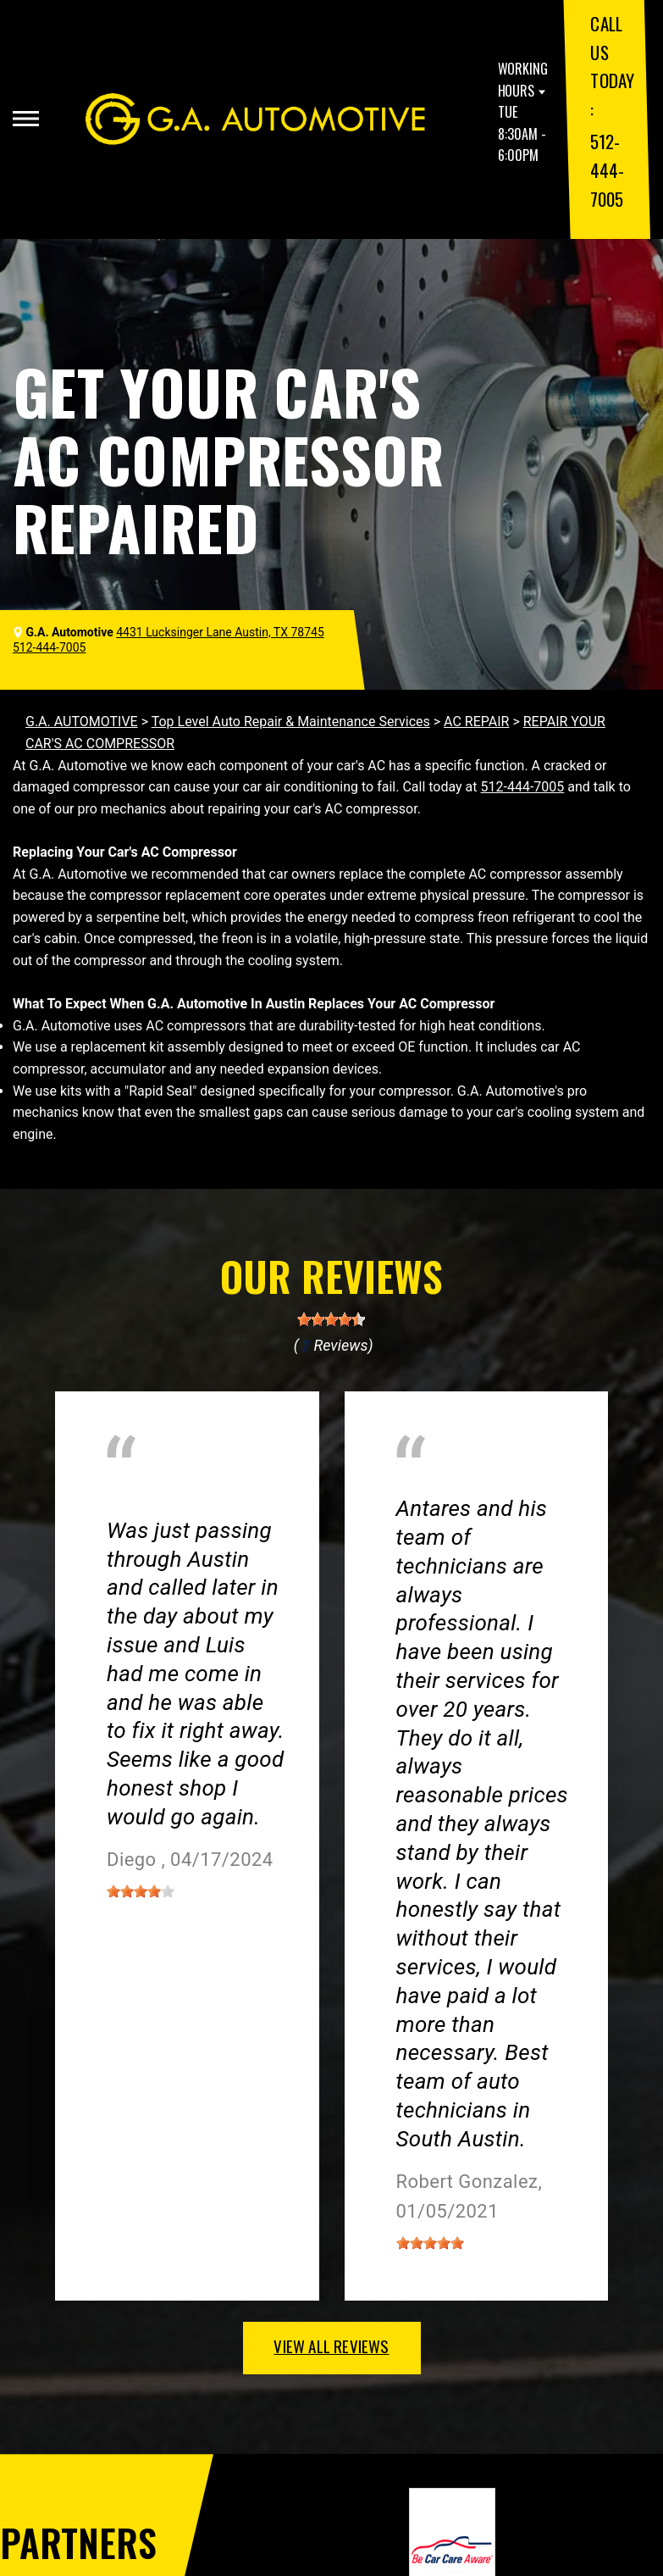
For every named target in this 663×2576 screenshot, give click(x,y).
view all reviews (331, 2345)
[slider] (331, 1319)
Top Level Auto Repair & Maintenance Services (291, 721)
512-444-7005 (606, 169)
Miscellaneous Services (177, 1484)
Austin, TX (426, 1484)
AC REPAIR (476, 721)
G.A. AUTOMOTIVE (81, 721)
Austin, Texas (146, 1505)
